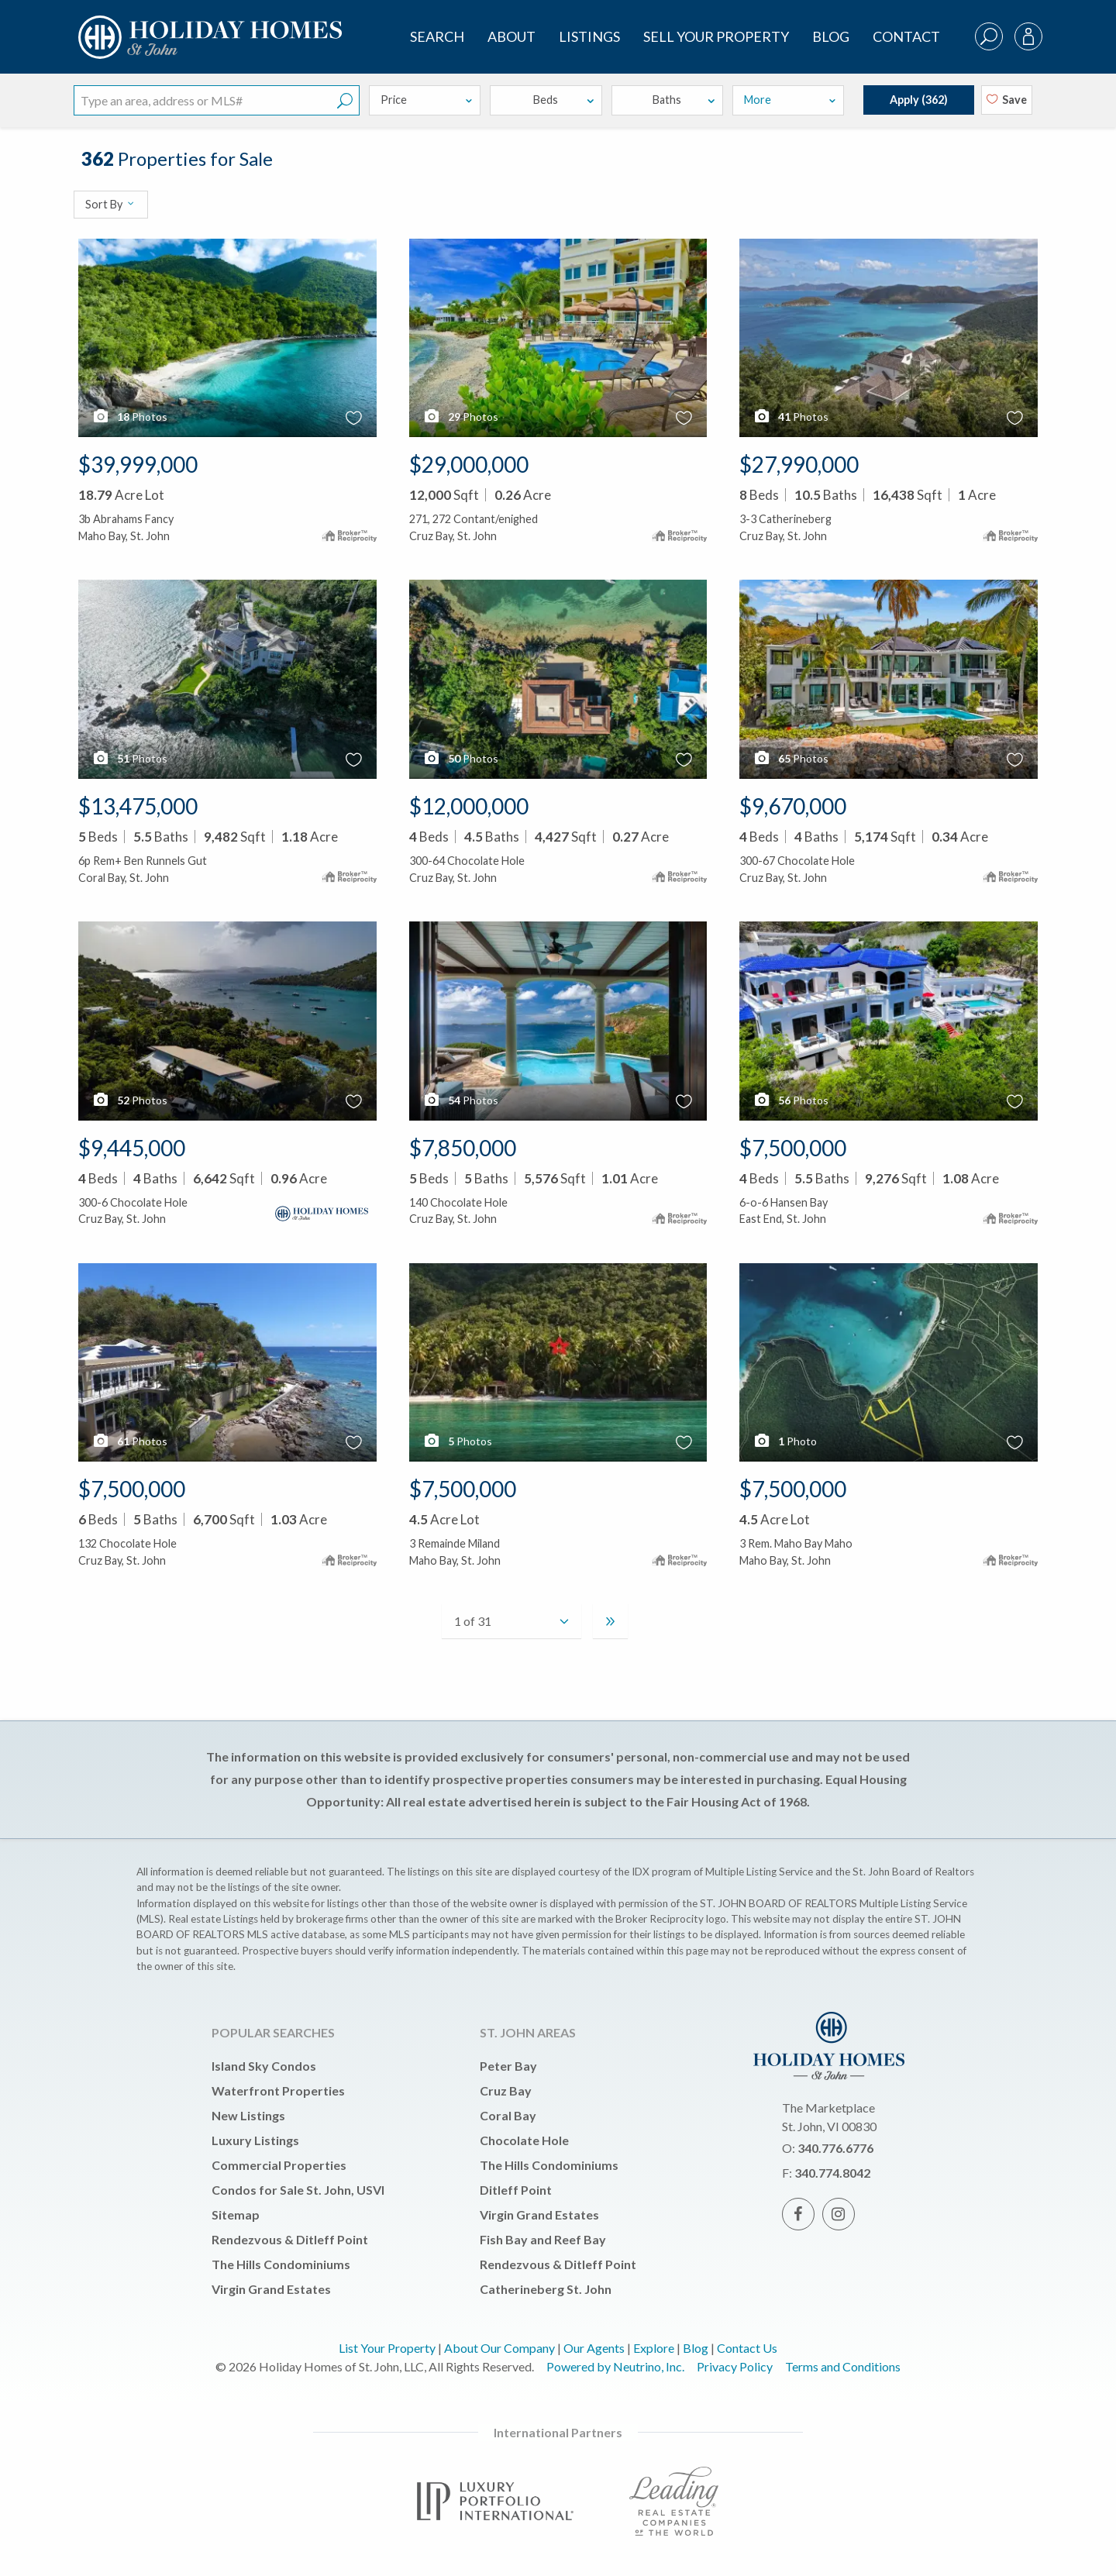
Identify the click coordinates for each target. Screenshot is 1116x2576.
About (511, 36)
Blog (830, 36)
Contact (906, 36)
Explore (653, 2347)
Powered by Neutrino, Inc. (615, 2366)
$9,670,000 (792, 806)
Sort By (110, 204)
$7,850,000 (462, 1148)
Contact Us (747, 2347)
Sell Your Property (716, 36)
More (790, 99)
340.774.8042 (832, 2172)
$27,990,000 (799, 464)
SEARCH (437, 36)
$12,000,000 (469, 806)
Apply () (919, 99)
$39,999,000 (138, 464)
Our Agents (594, 2347)
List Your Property (387, 2347)
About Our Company (499, 2347)
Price (427, 99)
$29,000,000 (469, 464)
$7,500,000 (792, 1148)
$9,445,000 (131, 1148)
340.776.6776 (835, 2147)
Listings (589, 36)
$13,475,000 (138, 806)
